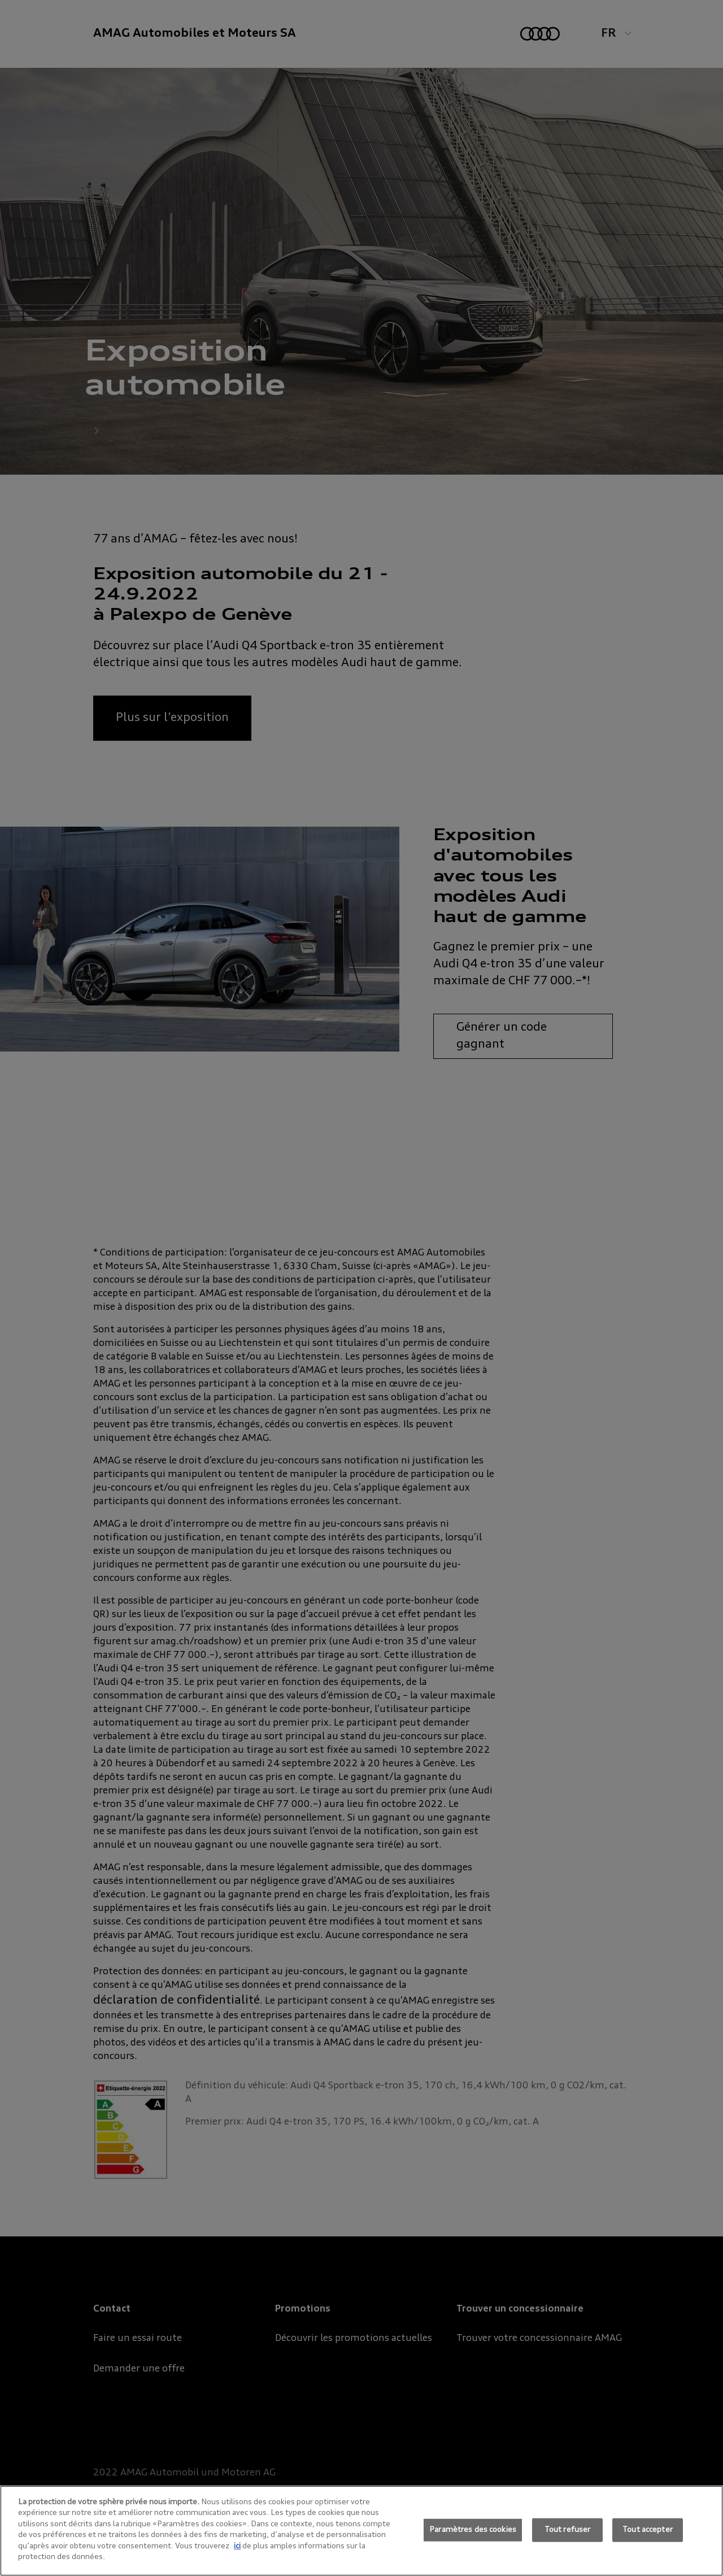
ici (237, 2546)
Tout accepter (647, 2530)
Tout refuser (568, 2530)
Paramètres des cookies (472, 2530)
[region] (361, 2531)
